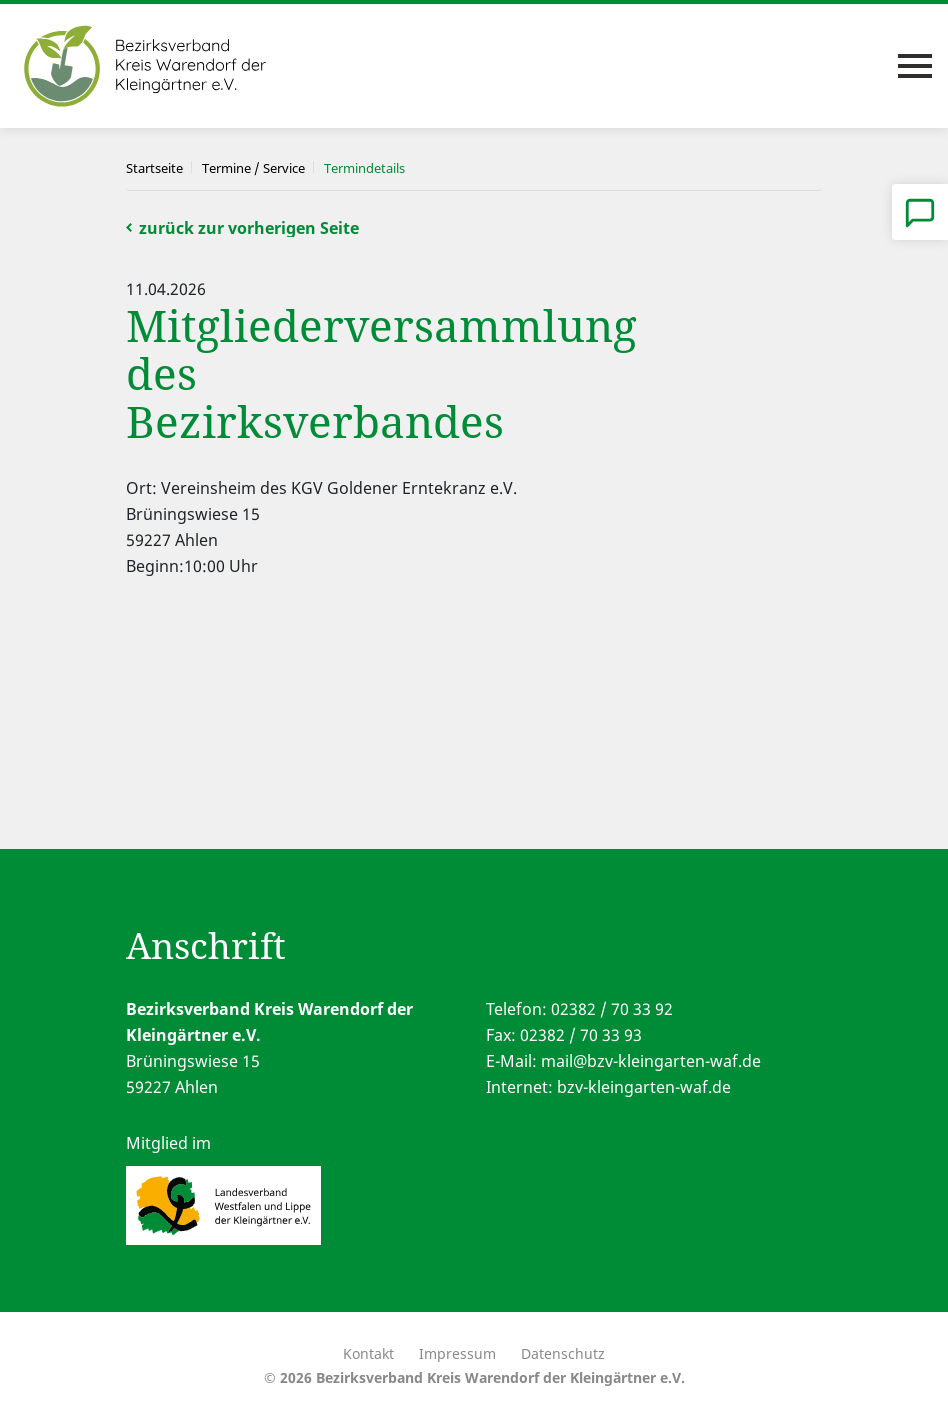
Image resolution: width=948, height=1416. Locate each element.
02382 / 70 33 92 (612, 1009)
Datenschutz (563, 1353)
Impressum (457, 1353)
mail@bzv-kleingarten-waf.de (651, 1061)
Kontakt (368, 1353)
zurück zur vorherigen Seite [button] (249, 228)
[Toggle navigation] (915, 66)
